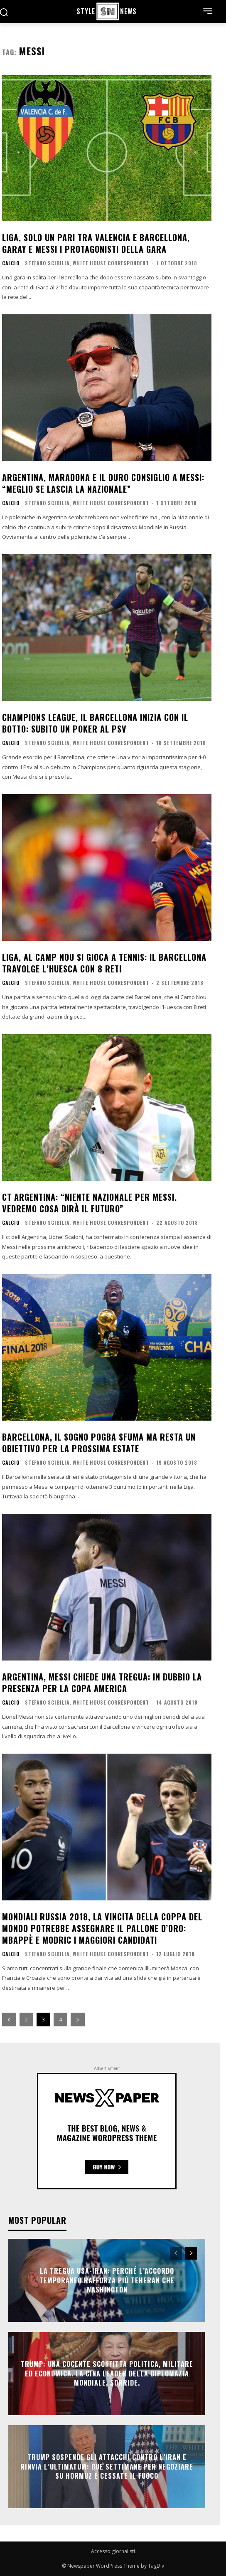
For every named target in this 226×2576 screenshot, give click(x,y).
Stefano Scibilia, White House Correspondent (87, 262)
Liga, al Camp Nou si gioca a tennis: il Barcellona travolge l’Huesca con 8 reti (104, 963)
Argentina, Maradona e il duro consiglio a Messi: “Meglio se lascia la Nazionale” (103, 483)
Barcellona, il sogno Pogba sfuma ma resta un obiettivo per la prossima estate (99, 1443)
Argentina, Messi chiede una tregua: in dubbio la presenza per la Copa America (102, 1682)
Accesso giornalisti (113, 2551)
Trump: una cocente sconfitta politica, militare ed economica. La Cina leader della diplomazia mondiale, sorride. (107, 2373)
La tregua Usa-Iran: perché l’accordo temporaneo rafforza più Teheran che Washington (106, 2280)
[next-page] (78, 2019)
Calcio (11, 263)
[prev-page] (9, 2019)
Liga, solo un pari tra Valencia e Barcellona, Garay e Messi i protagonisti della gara (96, 243)
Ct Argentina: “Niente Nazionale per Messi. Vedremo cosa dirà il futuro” (89, 1203)
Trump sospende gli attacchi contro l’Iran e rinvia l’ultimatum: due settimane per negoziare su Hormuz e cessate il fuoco (106, 2467)
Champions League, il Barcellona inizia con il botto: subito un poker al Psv (95, 723)
